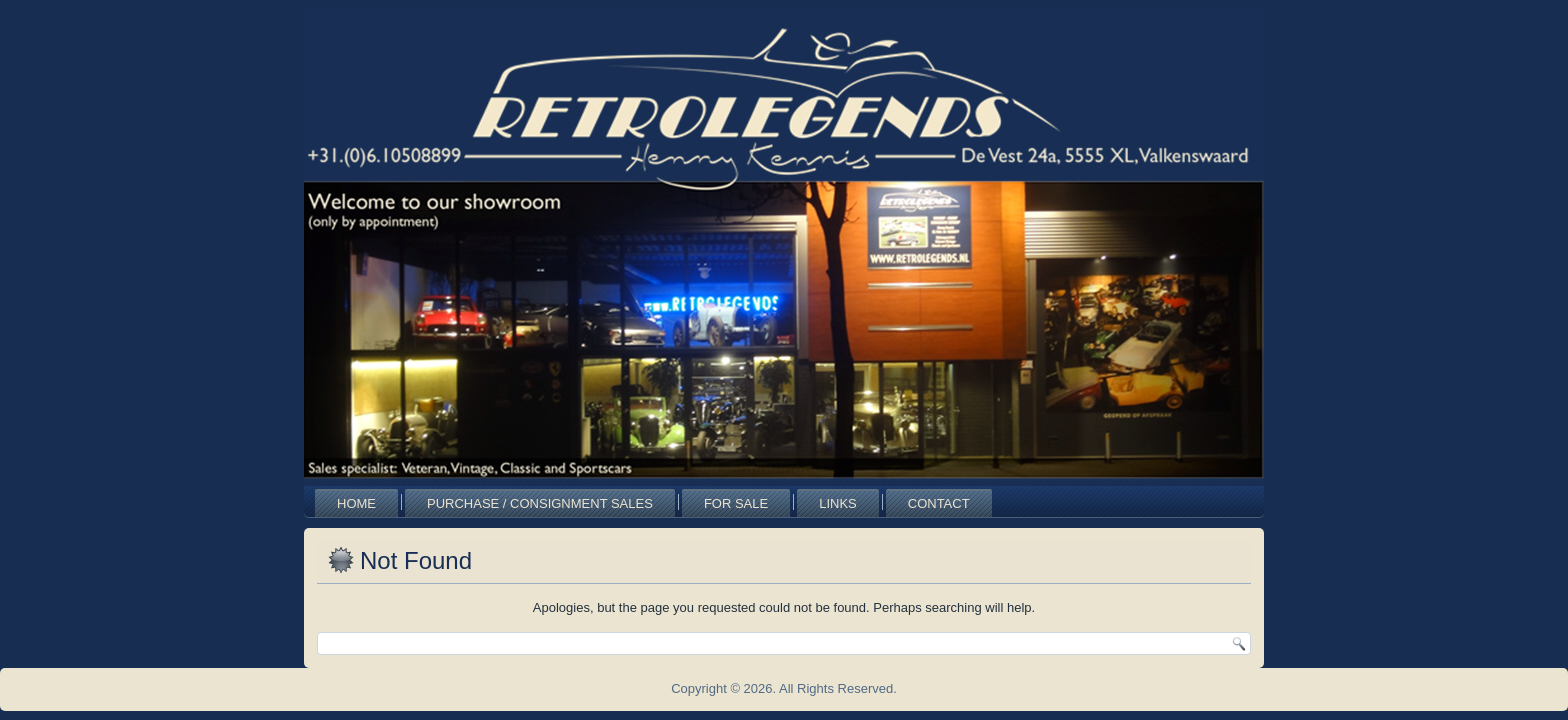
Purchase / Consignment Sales (540, 503)
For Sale (736, 503)
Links (838, 503)
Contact (939, 503)
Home (356, 503)
